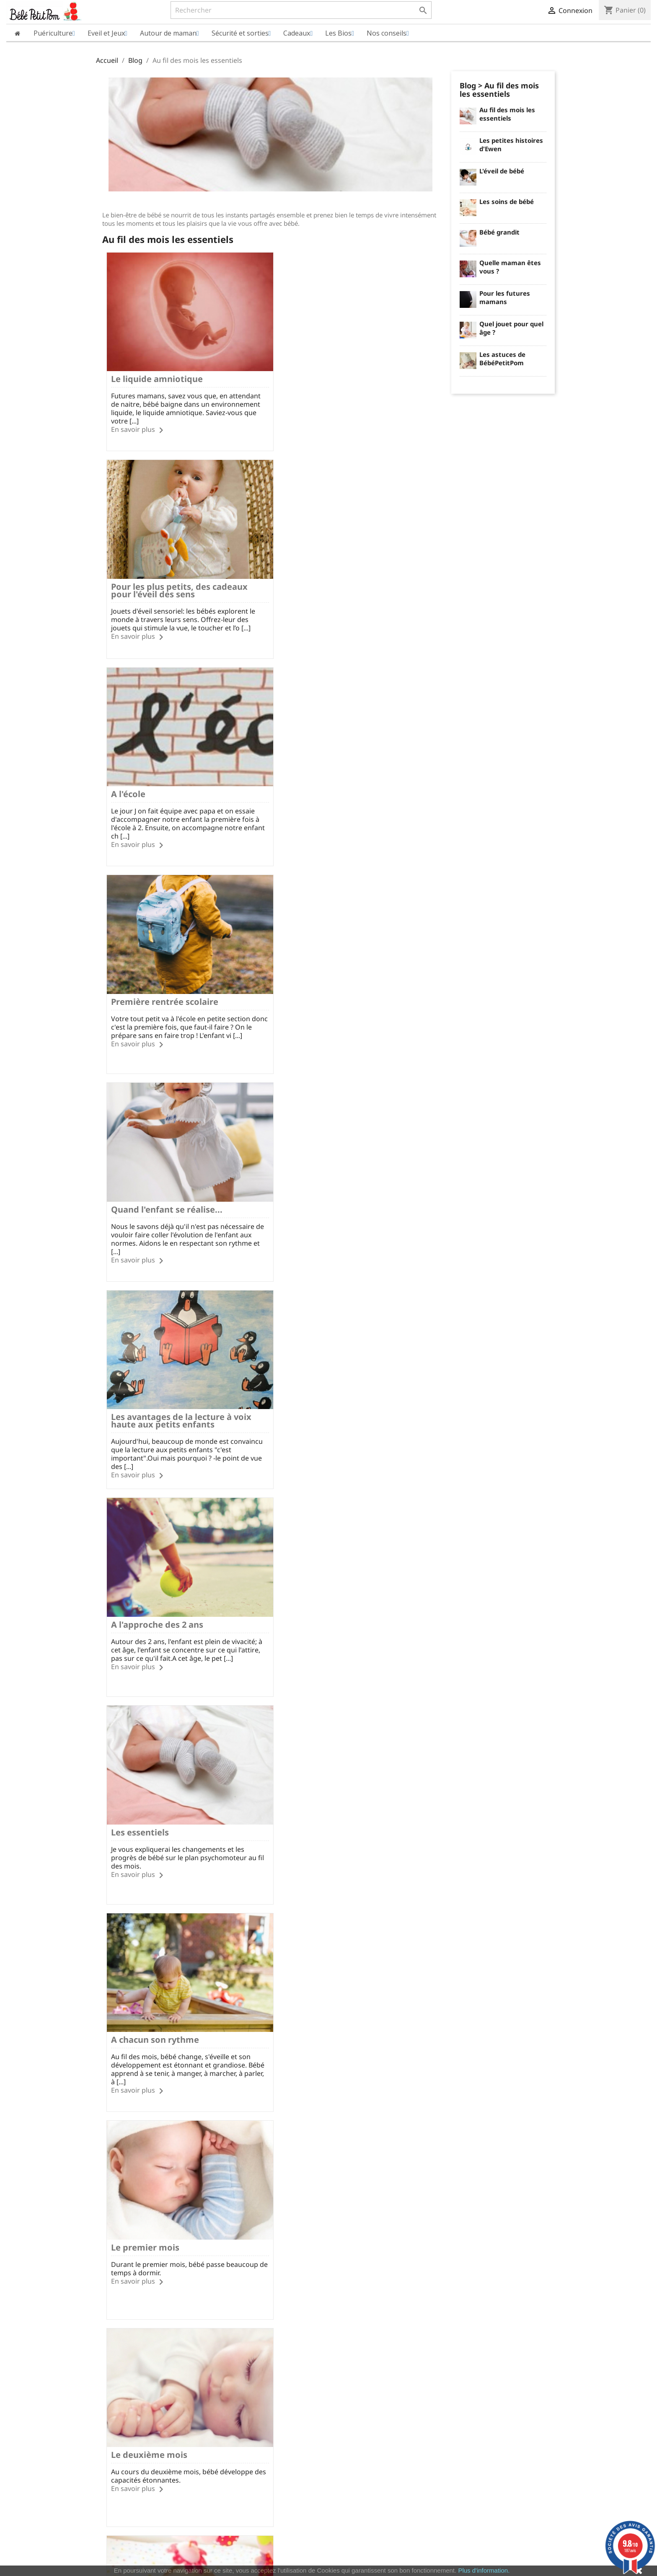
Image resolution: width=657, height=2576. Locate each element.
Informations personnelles (372, 2367)
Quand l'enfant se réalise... (166, 778)
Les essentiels (308, 980)
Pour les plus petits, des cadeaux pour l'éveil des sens (347, 377)
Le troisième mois (316, 1385)
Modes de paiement (243, 2379)
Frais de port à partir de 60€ (212, 2329)
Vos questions (234, 2390)
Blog (468, 85)
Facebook (283, 2289)
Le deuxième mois (149, 1385)
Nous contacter (236, 2412)
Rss (305, 2289)
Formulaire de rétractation (252, 2401)
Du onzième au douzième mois (343, 2193)
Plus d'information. (484, 2570)
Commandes (352, 2378)
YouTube (328, 2289)
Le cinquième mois (318, 1587)
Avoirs (343, 2389)
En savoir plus (133, 423)
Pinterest (351, 2289)
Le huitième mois (147, 1992)
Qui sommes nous (121, 2379)
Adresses (347, 2400)
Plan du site (112, 2423)
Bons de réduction (360, 2411)
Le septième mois (316, 1789)
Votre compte (360, 2355)
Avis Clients (112, 2390)
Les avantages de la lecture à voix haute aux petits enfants (349, 781)
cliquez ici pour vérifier (398, 2554)
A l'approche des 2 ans (157, 980)
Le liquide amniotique (157, 373)
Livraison (228, 2368)
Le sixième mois (144, 1789)
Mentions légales (120, 2368)
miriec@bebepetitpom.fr (508, 2425)
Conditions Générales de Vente (139, 2412)
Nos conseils (233, 2423)
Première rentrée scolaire (332, 575)
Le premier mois (313, 1182)
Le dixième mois (145, 2193)
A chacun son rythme (155, 1182)
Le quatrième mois (150, 1587)
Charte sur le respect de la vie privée (147, 2401)
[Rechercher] (301, 10)
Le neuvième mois (317, 1992)
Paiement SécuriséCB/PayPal (133, 2329)
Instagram (373, 2289)
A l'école (128, 575)
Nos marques (115, 2434)
